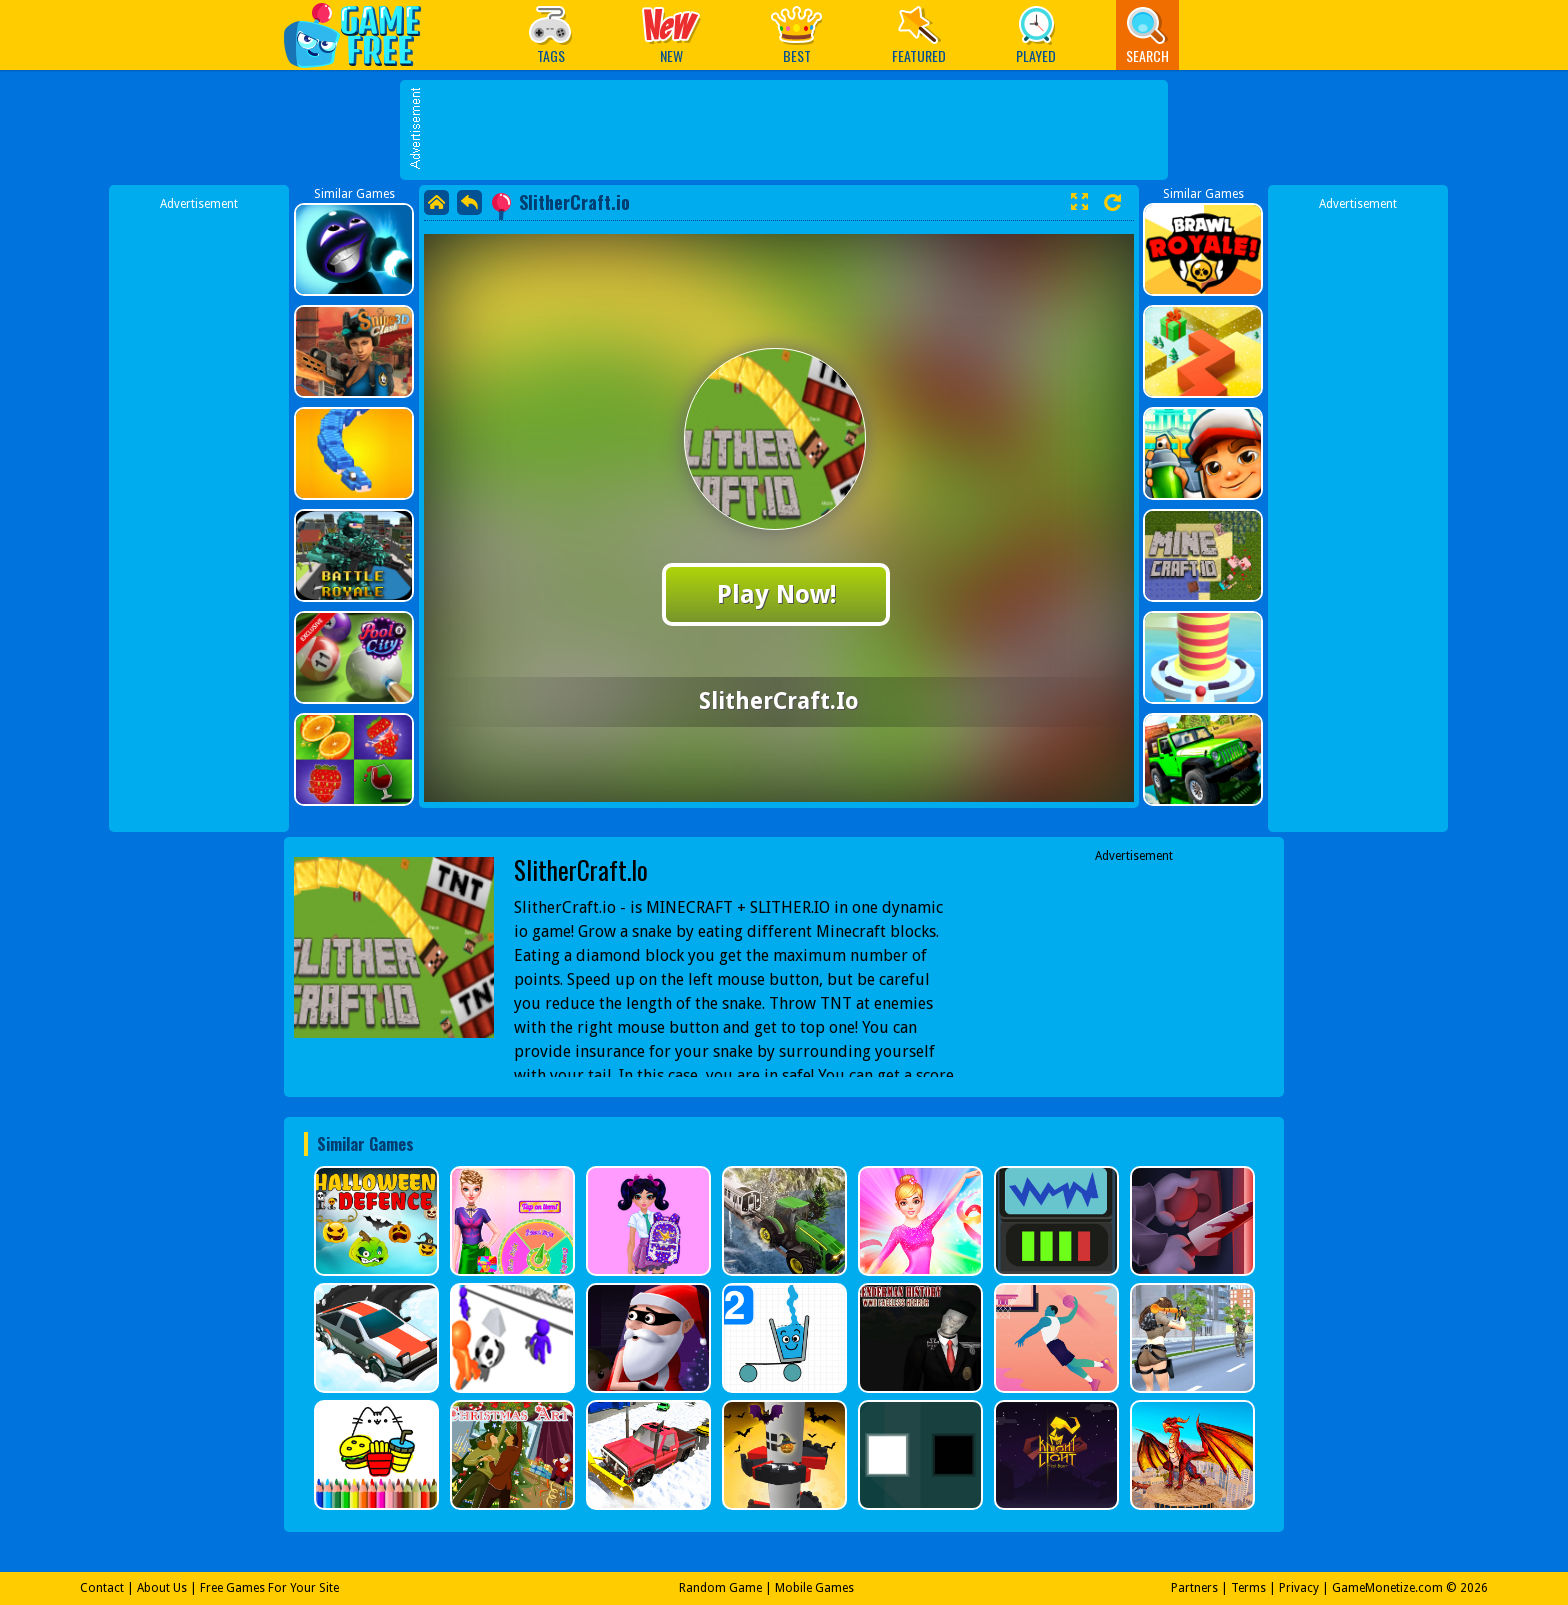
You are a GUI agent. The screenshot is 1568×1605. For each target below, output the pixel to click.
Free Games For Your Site (269, 1588)
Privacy (1299, 1588)
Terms (1248, 1588)
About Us (162, 1588)
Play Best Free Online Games (362, 34)
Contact (102, 1588)
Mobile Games (814, 1588)
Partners (1194, 1588)
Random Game (720, 1588)
